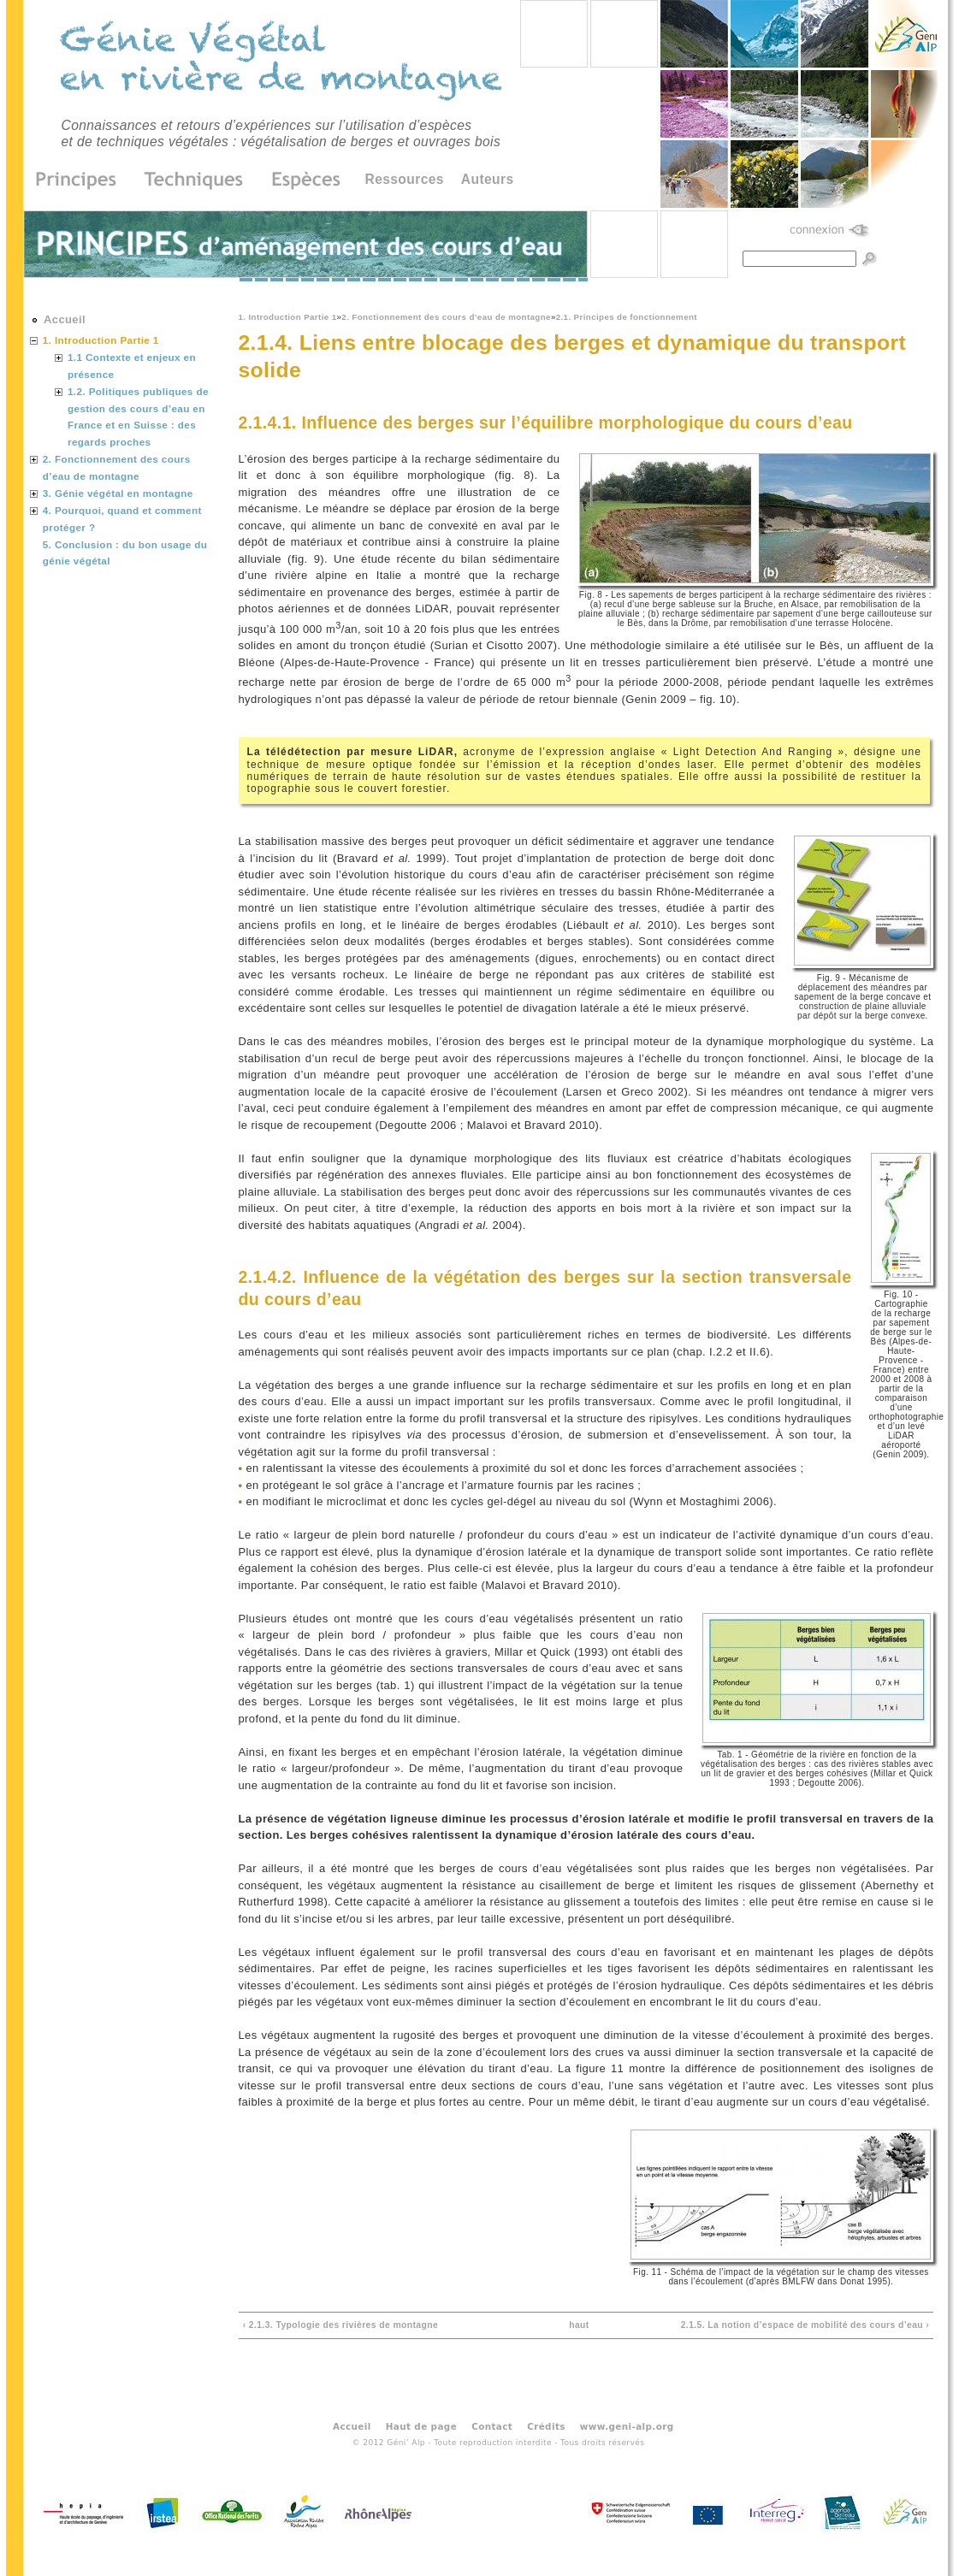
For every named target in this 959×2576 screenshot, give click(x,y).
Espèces (300, 180)
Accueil (65, 319)
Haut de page (421, 2426)
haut (579, 2325)
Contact (491, 2426)
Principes (82, 180)
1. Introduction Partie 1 (288, 317)
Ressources (404, 179)
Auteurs (487, 179)
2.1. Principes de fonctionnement (626, 317)
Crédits (546, 2426)
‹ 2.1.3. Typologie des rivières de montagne (341, 2325)
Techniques (194, 180)
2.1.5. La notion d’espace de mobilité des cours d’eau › (805, 2325)
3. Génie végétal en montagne (118, 493)
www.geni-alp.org (627, 2426)
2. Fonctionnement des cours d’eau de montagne (446, 317)
